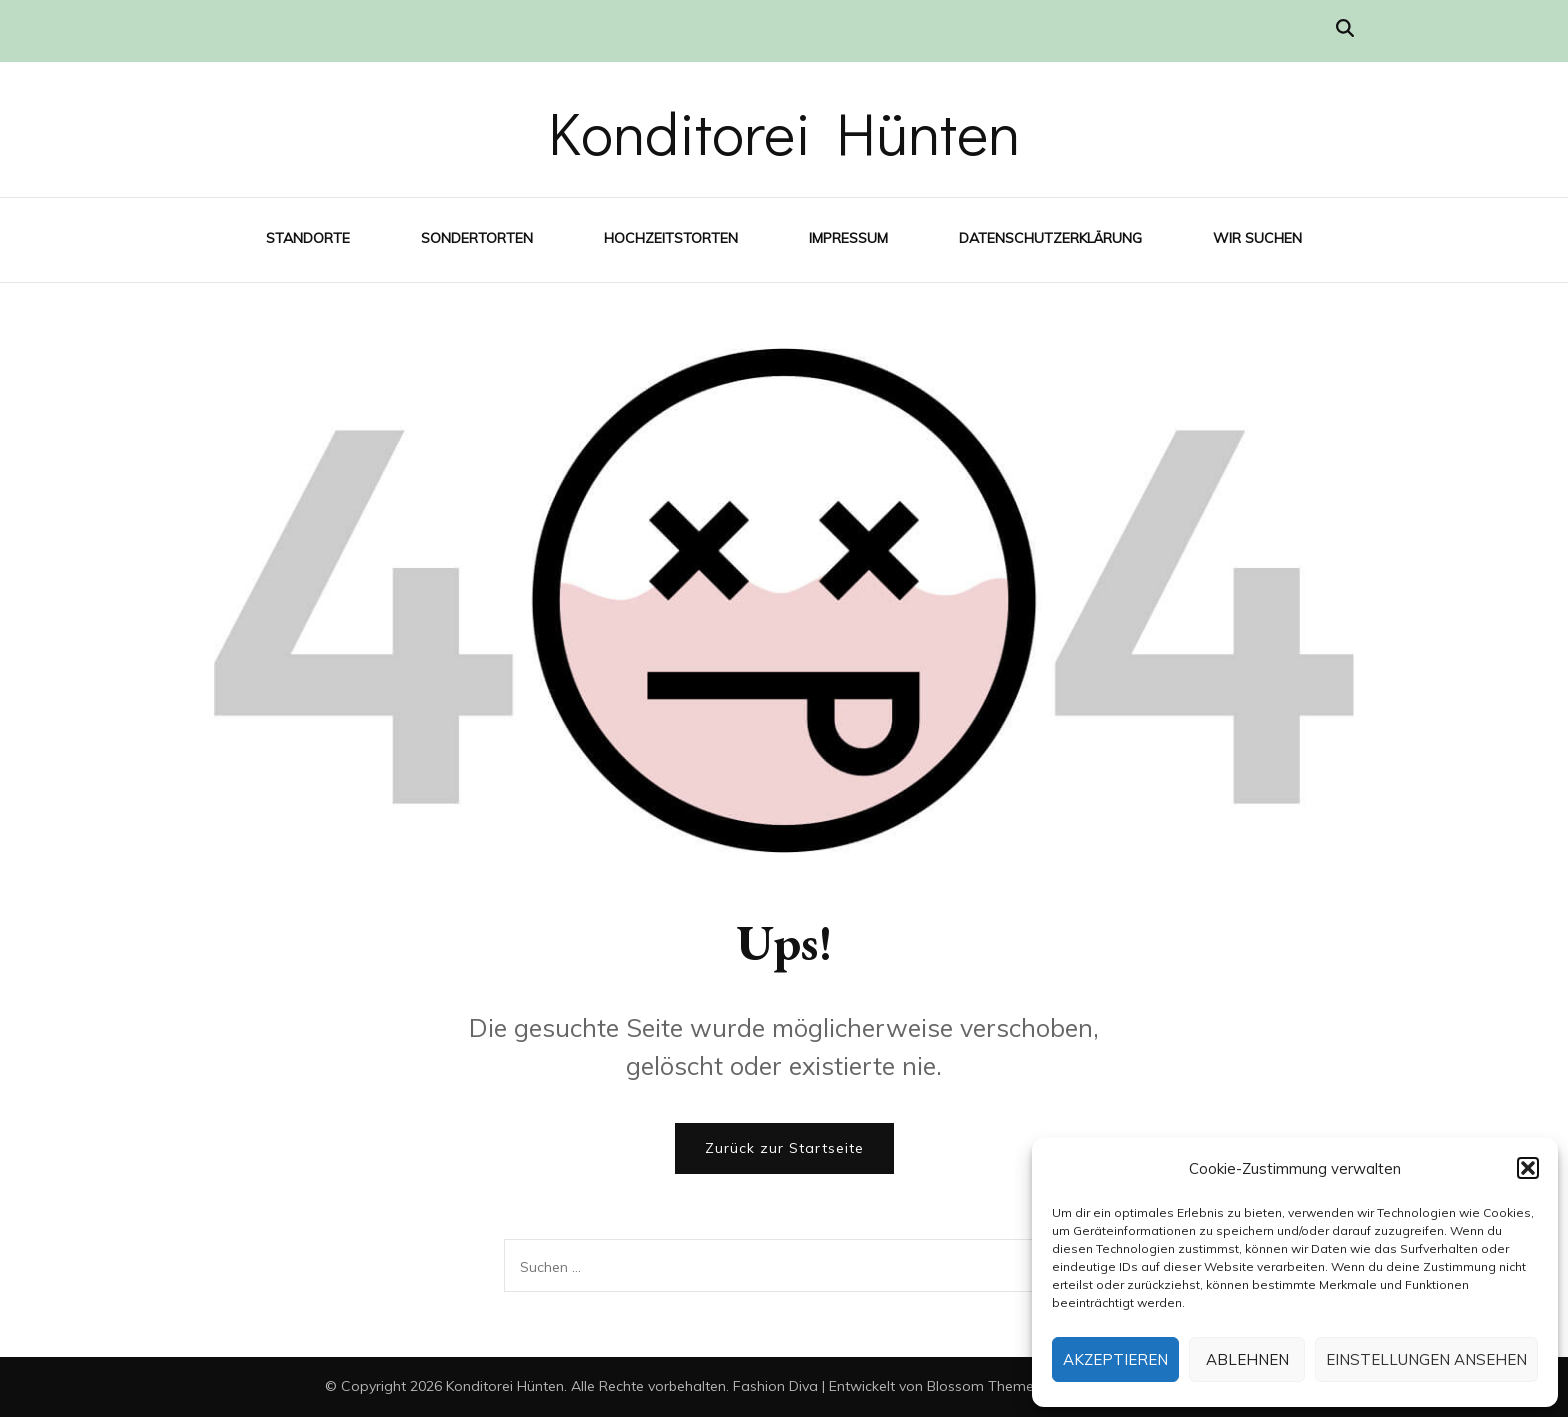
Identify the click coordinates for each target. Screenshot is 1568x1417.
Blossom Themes (984, 1386)
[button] (1528, 1168)
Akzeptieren (1115, 1359)
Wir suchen (1257, 238)
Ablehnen (1247, 1359)
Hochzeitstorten (671, 238)
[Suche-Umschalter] (1345, 28)
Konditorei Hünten (784, 131)
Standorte (308, 238)
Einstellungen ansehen (1426, 1359)
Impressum (848, 238)
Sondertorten (477, 238)
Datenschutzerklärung (1050, 238)
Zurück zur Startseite (784, 1148)
